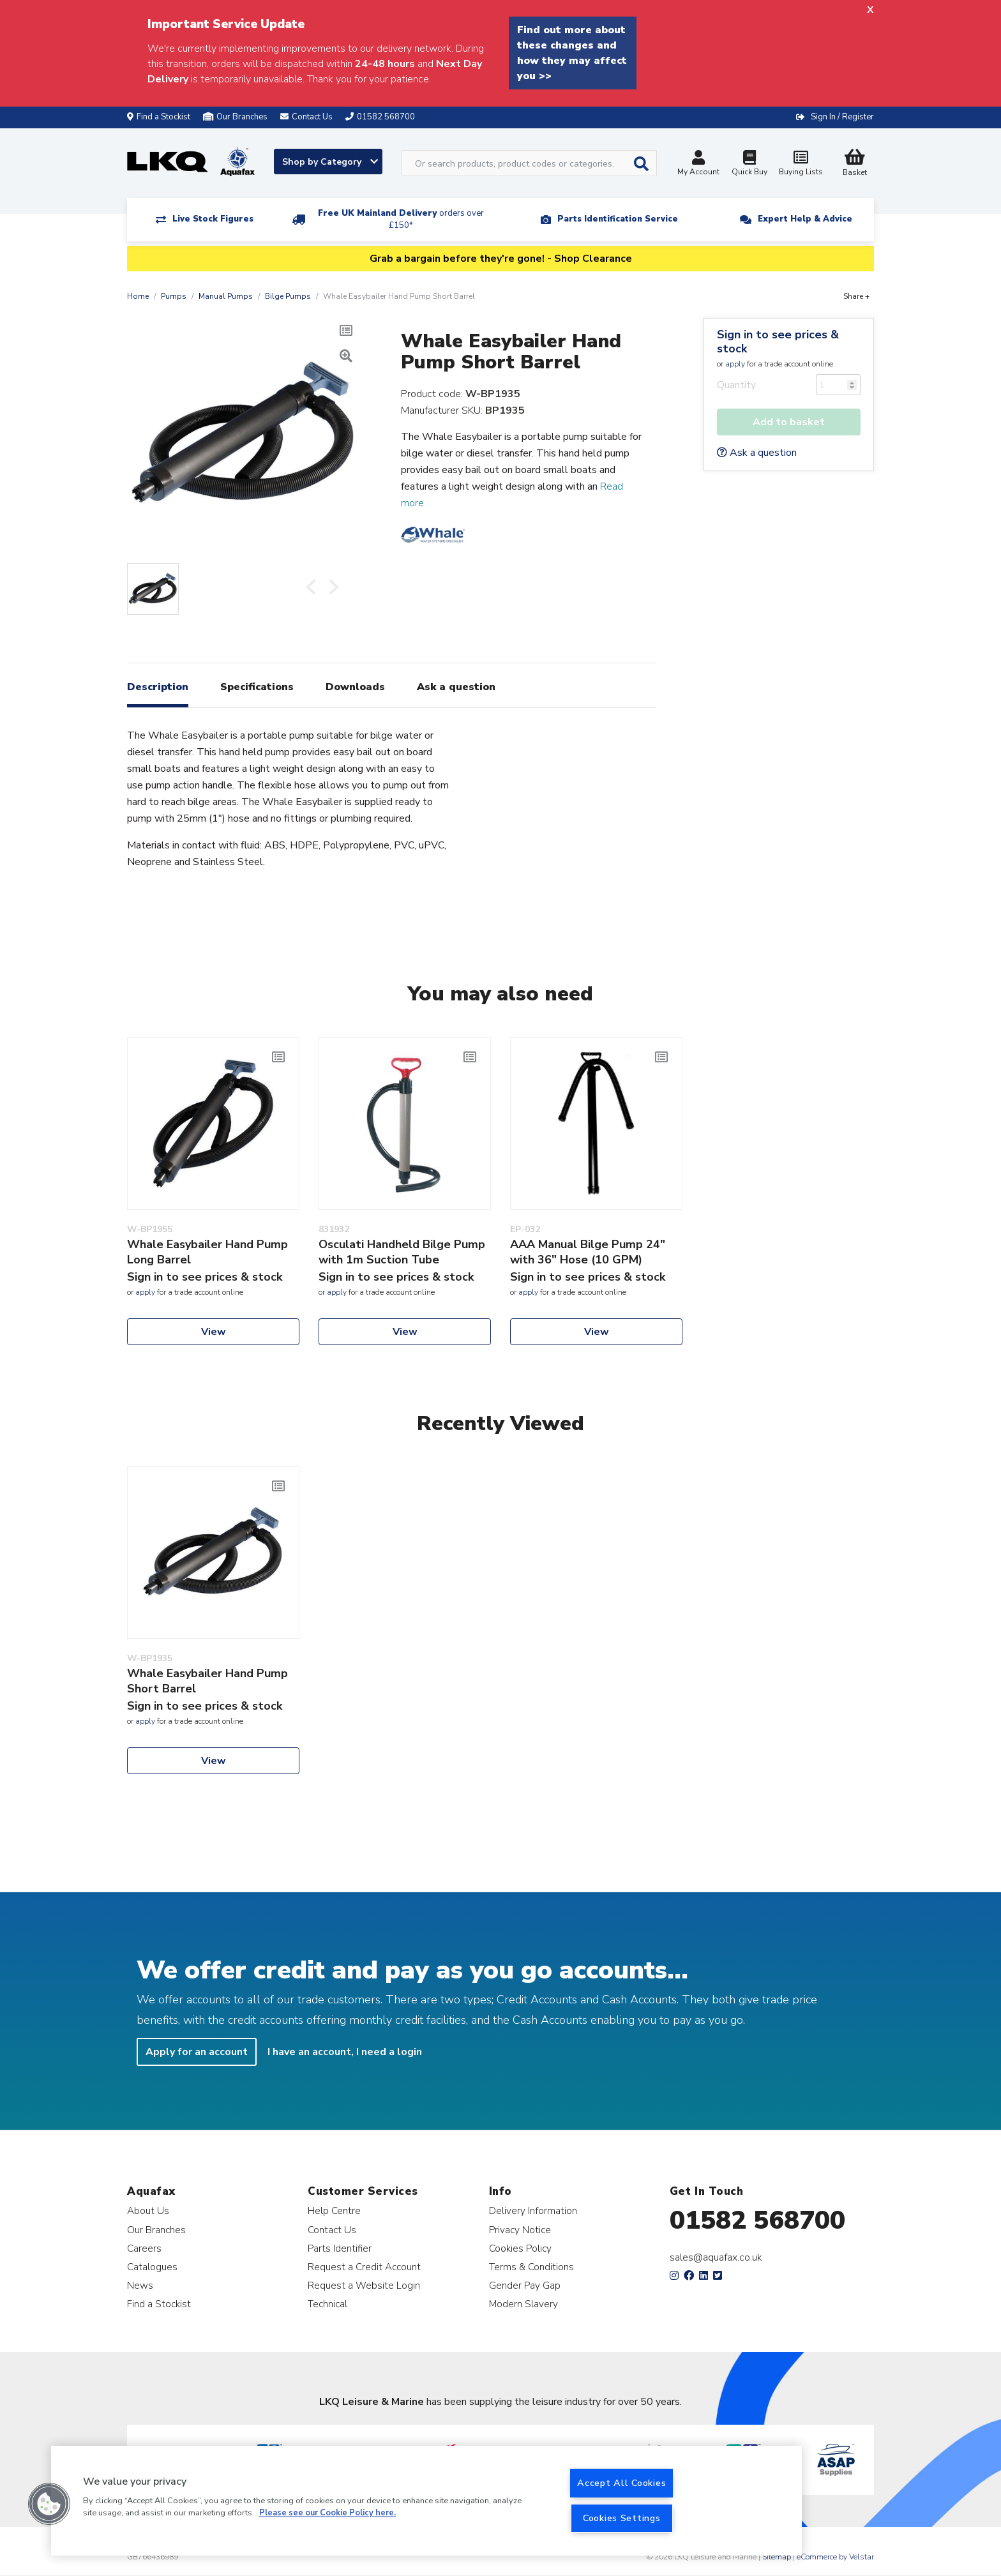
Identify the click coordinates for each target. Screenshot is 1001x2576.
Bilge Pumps (288, 296)
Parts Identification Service (617, 219)
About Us (148, 2210)
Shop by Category (330, 162)
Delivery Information (533, 2210)
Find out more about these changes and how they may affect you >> (572, 53)
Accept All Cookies (621, 2482)
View (213, 1332)
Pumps (173, 296)
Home (138, 296)
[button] (49, 2503)
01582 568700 (757, 2220)
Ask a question (757, 453)
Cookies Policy (520, 2248)
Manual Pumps (226, 296)
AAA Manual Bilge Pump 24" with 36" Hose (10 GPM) (587, 1252)
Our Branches (235, 117)
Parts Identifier (340, 2248)
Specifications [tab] (257, 687)
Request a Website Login (364, 2285)
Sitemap (776, 2557)
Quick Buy (749, 164)
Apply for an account (197, 2052)
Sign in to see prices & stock (778, 341)
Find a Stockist (158, 117)
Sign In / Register (842, 117)
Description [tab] (157, 687)
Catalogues (152, 2266)
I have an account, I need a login (344, 2052)
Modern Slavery (523, 2303)
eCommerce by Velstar (835, 2557)
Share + (856, 296)
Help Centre (334, 2210)
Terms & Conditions (531, 2266)
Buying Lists (800, 164)
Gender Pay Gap (525, 2285)
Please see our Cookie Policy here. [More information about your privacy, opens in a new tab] (327, 2513)
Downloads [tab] (355, 687)
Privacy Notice (520, 2229)
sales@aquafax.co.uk (716, 2257)
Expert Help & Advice (805, 219)
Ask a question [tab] (456, 687)
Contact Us (332, 2229)
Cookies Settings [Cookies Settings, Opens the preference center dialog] (622, 2518)
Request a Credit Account (364, 2266)
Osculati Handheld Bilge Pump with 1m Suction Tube (402, 1252)
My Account (698, 164)
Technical (327, 2303)
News (140, 2285)
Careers (144, 2248)
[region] (426, 2501)
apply (735, 364)
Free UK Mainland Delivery (401, 219)
